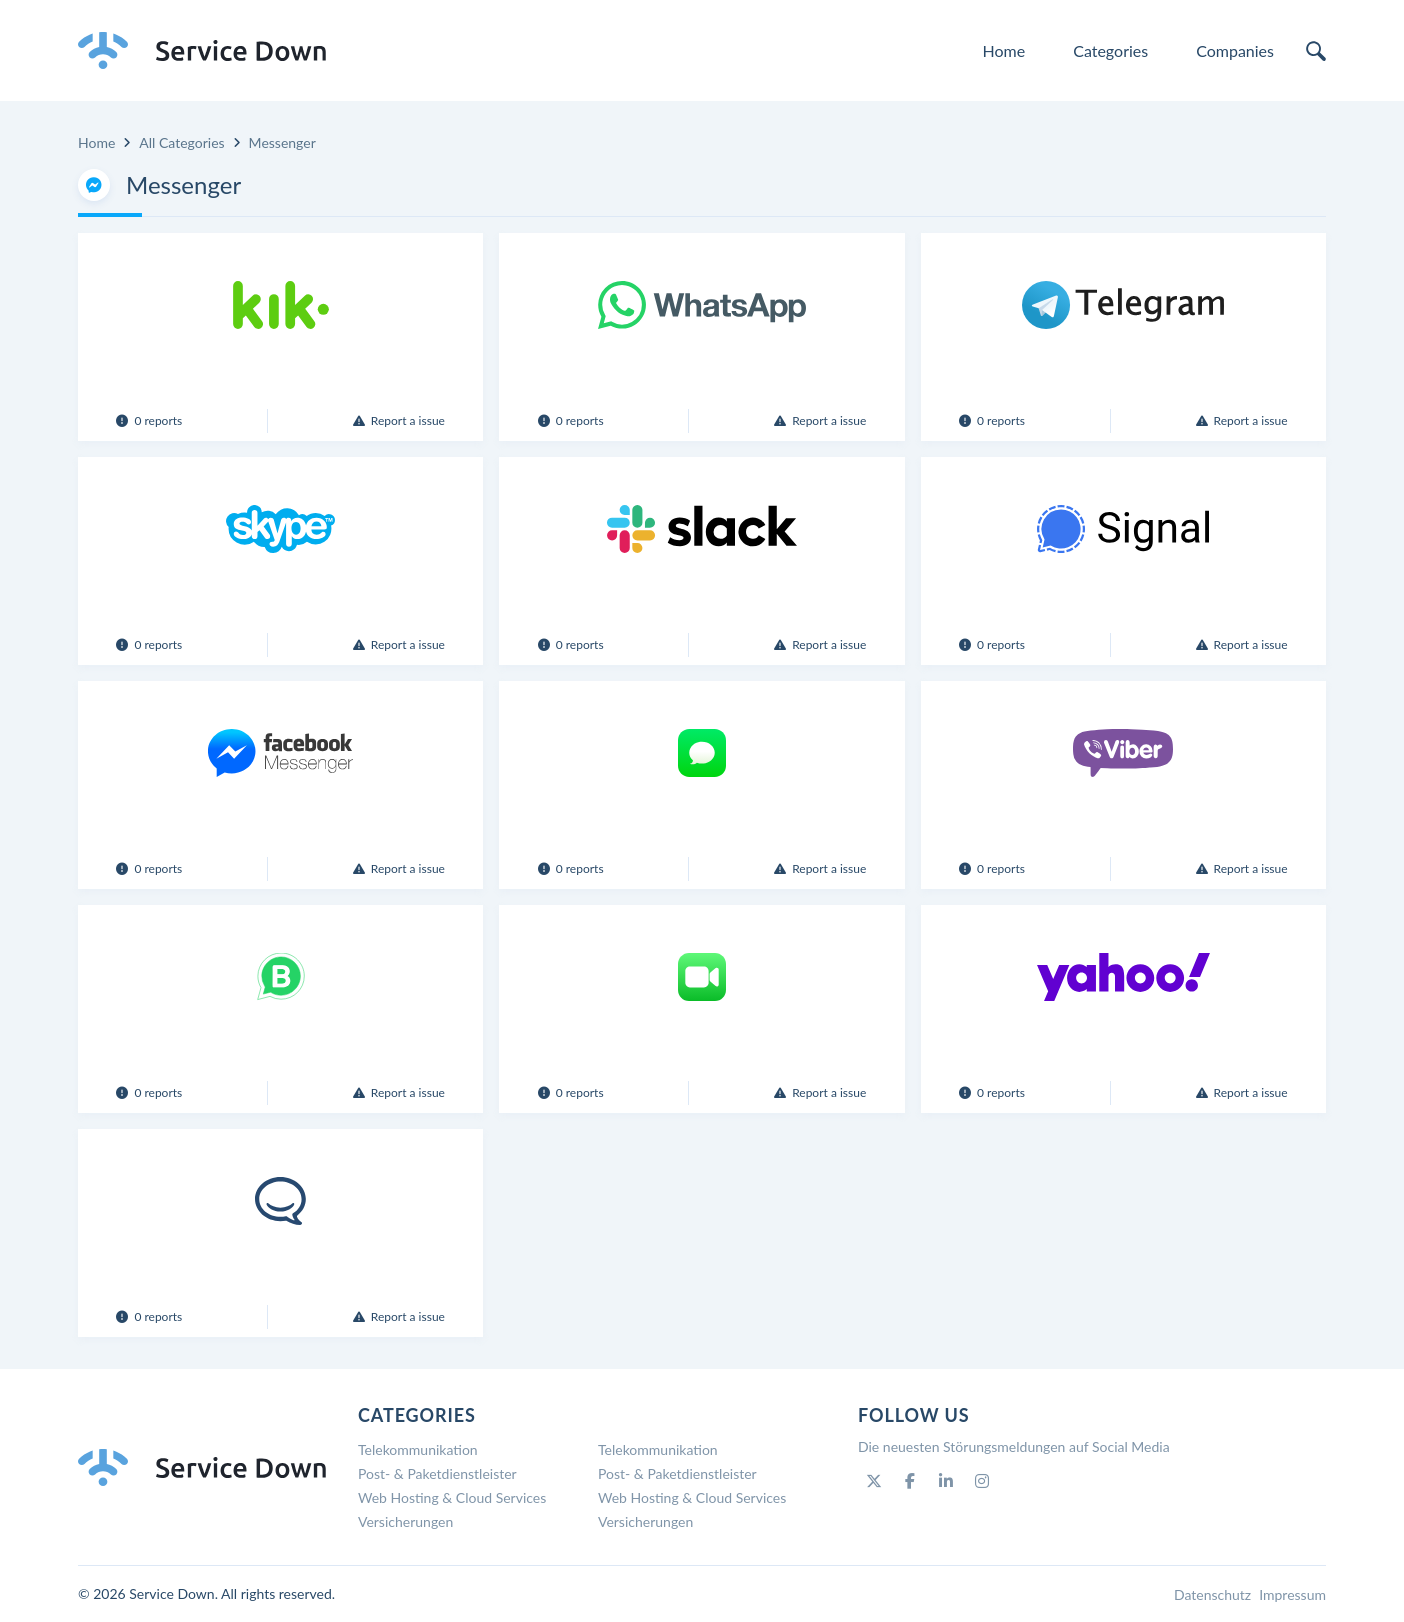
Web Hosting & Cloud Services (452, 1497)
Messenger (282, 142)
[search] (1316, 51)
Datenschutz (1212, 1594)
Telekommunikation (418, 1449)
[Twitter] (874, 1481)
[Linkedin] (946, 1481)
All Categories (181, 142)
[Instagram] (982, 1481)
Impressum (1292, 1594)
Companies (1235, 50)
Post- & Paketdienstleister (437, 1473)
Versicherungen (405, 1521)
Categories (1110, 50)
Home (1004, 50)
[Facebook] (910, 1481)
